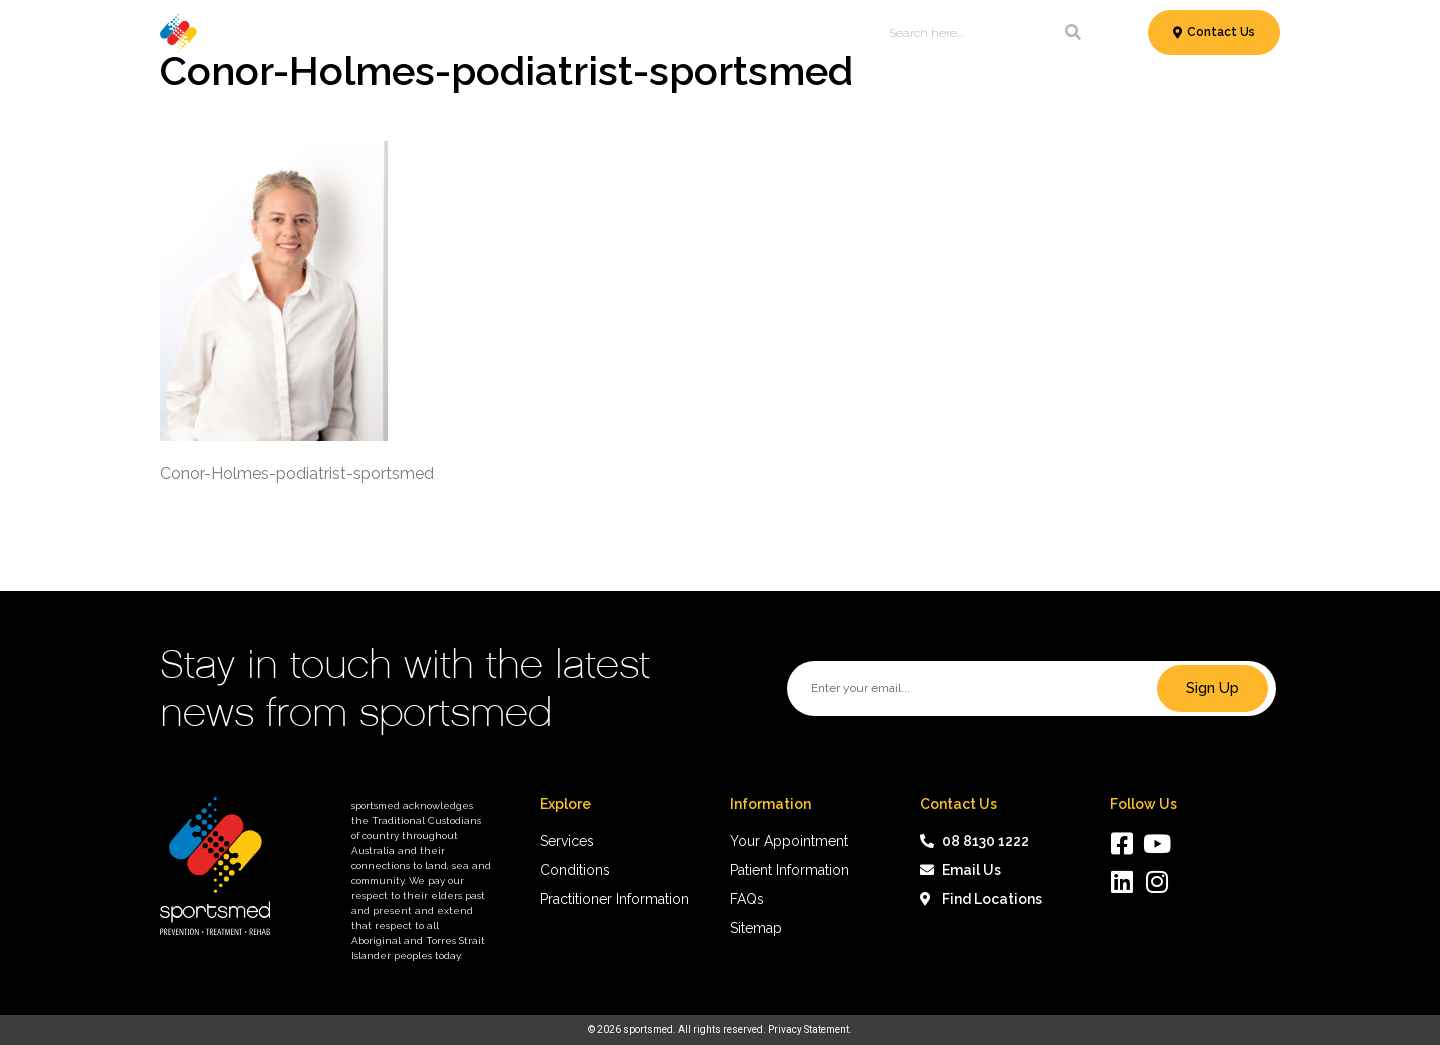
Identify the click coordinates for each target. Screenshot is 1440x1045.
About (832, 33)
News (775, 33)
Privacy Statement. (810, 1029)
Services (340, 33)
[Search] (1073, 33)
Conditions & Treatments (485, 33)
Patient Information (666, 33)
